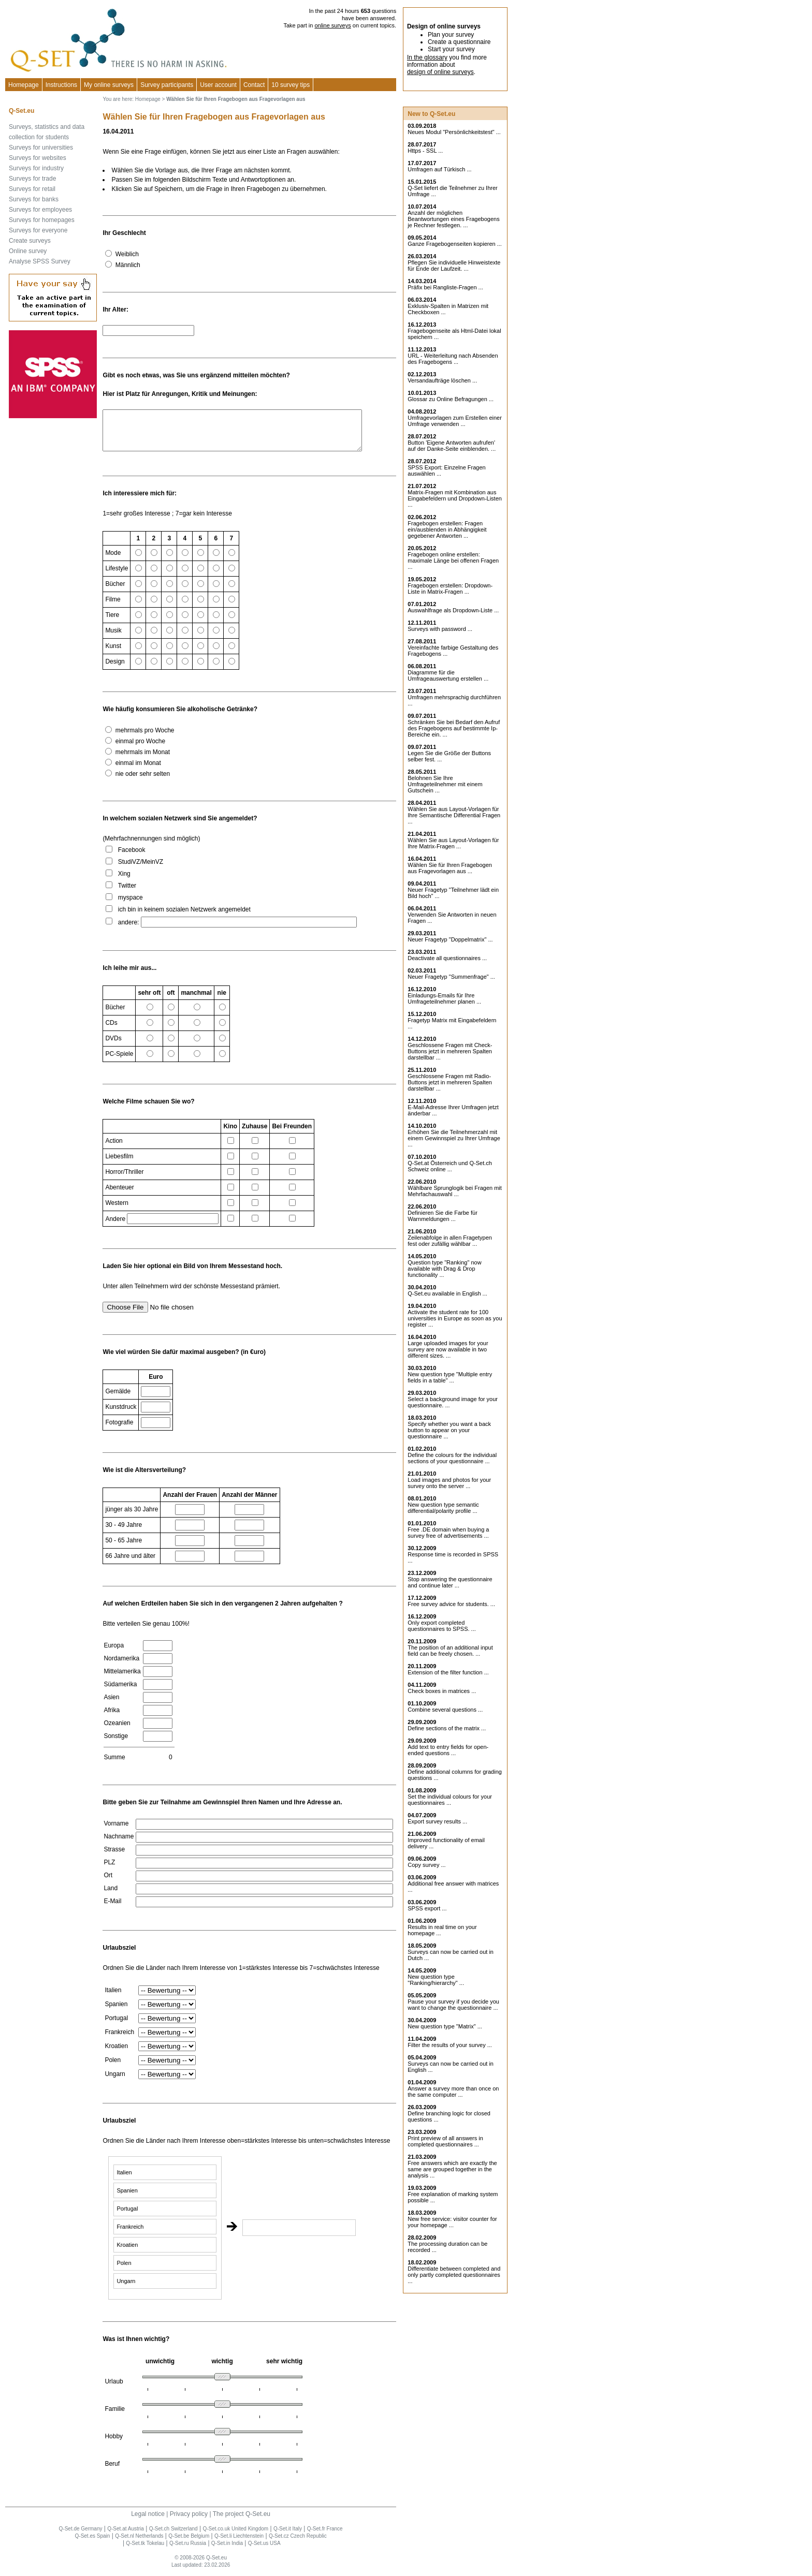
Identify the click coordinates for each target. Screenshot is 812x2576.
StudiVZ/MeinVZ (140, 869)
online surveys (332, 25)
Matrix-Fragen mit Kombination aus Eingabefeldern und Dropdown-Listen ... (455, 498)
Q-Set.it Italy (287, 2536)
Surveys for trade (32, 178)
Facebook (132, 857)
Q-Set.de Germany (81, 2536)
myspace (130, 905)
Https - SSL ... (425, 151)
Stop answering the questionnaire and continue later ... (450, 1582)
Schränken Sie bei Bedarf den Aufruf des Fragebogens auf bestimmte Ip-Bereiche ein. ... (454, 728)
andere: (128, 930)
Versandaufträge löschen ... (442, 380)
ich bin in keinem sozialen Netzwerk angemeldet (184, 917)
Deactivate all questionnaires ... (447, 958)
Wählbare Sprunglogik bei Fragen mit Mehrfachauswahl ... (455, 1191)
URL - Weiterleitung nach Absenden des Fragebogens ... (453, 358)
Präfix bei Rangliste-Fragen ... (445, 287)
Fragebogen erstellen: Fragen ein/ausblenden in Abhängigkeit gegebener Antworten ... (447, 529)
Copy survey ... (426, 1865)
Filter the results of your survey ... (450, 2045)
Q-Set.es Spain (92, 2543)
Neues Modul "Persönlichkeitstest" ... (454, 132)
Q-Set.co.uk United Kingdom (235, 2536)
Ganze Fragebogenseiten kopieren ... (455, 244)
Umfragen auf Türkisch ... (439, 169)
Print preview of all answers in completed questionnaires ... (445, 2141)
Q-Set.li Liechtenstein (239, 2543)
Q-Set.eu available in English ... (447, 1293)
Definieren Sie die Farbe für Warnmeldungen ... (442, 1216)
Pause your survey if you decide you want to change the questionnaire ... (453, 2004)
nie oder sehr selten (142, 781)
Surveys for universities (41, 147)
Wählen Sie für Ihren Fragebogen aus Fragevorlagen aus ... (450, 868)
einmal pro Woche (140, 749)
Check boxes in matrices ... (442, 1691)
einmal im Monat (138, 770)
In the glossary (427, 57)
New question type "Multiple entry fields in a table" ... (450, 1377)
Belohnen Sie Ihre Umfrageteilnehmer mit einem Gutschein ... (445, 784)
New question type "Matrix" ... (445, 2026)
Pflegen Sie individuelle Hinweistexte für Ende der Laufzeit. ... (454, 265)
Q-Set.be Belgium (188, 2543)
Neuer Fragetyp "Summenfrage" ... (451, 977)
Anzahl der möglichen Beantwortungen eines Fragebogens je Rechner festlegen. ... (453, 219)
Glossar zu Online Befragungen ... (451, 399)
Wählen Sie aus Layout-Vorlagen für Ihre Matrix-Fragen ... (453, 843)
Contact (254, 85)
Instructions (61, 85)
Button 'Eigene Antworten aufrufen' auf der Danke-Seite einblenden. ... (452, 445)
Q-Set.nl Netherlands (139, 2543)
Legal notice (148, 2521)
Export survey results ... (437, 1821)
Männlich (127, 265)
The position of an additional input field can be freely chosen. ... (450, 1650)
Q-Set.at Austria (125, 2536)
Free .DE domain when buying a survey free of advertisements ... (448, 1532)
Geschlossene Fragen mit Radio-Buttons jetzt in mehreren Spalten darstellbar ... (450, 1082)
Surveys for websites (37, 157)
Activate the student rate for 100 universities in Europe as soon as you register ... (455, 1318)
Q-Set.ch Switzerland (173, 2536)
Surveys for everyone (38, 230)
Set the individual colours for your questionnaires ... (450, 1799)
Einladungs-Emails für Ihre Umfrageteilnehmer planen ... (444, 998)
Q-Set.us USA (264, 2551)
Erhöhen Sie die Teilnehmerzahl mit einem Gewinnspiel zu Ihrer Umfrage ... (454, 1138)
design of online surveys (440, 72)
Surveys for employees (40, 209)
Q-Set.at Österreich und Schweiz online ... (450, 1166)
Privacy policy (189, 2521)
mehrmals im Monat (142, 759)
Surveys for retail (32, 189)
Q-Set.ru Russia (187, 2551)
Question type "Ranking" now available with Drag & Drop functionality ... (444, 1268)
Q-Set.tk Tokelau (145, 2551)
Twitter (127, 893)
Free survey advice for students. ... (451, 1604)
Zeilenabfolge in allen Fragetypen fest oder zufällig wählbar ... (450, 1240)
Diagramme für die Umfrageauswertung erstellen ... (448, 675)
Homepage (23, 85)
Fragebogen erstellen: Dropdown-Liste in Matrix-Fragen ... (450, 588)
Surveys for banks (34, 199)
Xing (124, 881)
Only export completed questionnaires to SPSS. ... (441, 1626)
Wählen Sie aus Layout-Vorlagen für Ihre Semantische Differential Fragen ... (454, 815)
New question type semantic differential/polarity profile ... (443, 1508)
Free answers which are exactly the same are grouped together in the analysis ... (452, 2169)
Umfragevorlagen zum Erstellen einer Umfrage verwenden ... (455, 421)
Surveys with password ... (440, 629)
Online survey (28, 251)
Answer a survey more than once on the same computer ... (453, 2091)
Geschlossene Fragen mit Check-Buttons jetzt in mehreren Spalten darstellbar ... (450, 1051)
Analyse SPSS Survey (39, 261)
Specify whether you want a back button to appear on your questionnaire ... (449, 1430)
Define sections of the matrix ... (447, 1728)
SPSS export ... (427, 1908)
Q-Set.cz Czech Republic (298, 2543)
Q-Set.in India (227, 2551)
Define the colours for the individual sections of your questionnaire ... (452, 1458)
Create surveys (30, 240)
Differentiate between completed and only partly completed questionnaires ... (454, 2274)
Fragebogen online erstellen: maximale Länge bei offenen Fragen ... (453, 560)
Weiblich (127, 254)
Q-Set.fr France (325, 2536)
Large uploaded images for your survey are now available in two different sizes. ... (448, 1349)
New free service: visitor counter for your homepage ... (452, 2222)
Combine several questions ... (445, 1709)
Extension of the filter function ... (448, 1672)
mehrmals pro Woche (145, 738)
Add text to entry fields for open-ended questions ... (448, 1750)
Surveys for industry (36, 168)
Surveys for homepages (42, 220)
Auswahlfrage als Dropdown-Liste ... (453, 610)
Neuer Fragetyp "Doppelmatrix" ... (450, 939)
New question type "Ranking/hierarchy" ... (436, 1980)
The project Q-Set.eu (241, 2521)
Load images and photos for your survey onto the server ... (449, 1483)
